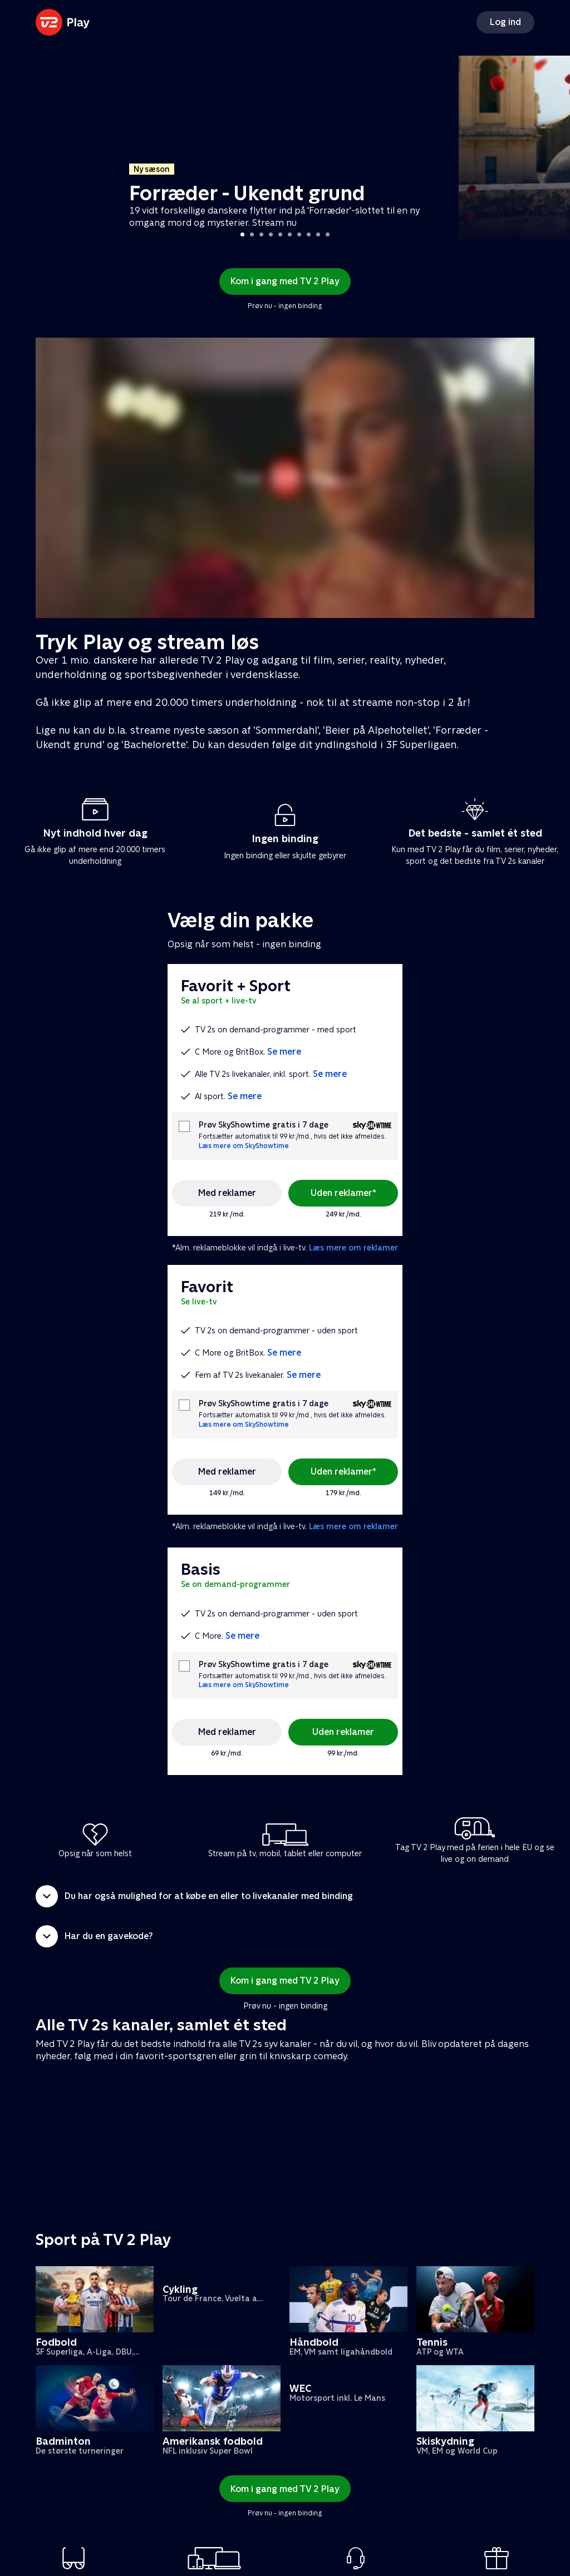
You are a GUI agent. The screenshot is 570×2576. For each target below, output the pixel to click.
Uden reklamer (343, 1732)
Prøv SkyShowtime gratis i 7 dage (263, 1125)
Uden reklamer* (343, 1193)
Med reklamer (227, 1193)
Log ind (505, 22)
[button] (285, 1896)
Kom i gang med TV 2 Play (285, 281)
